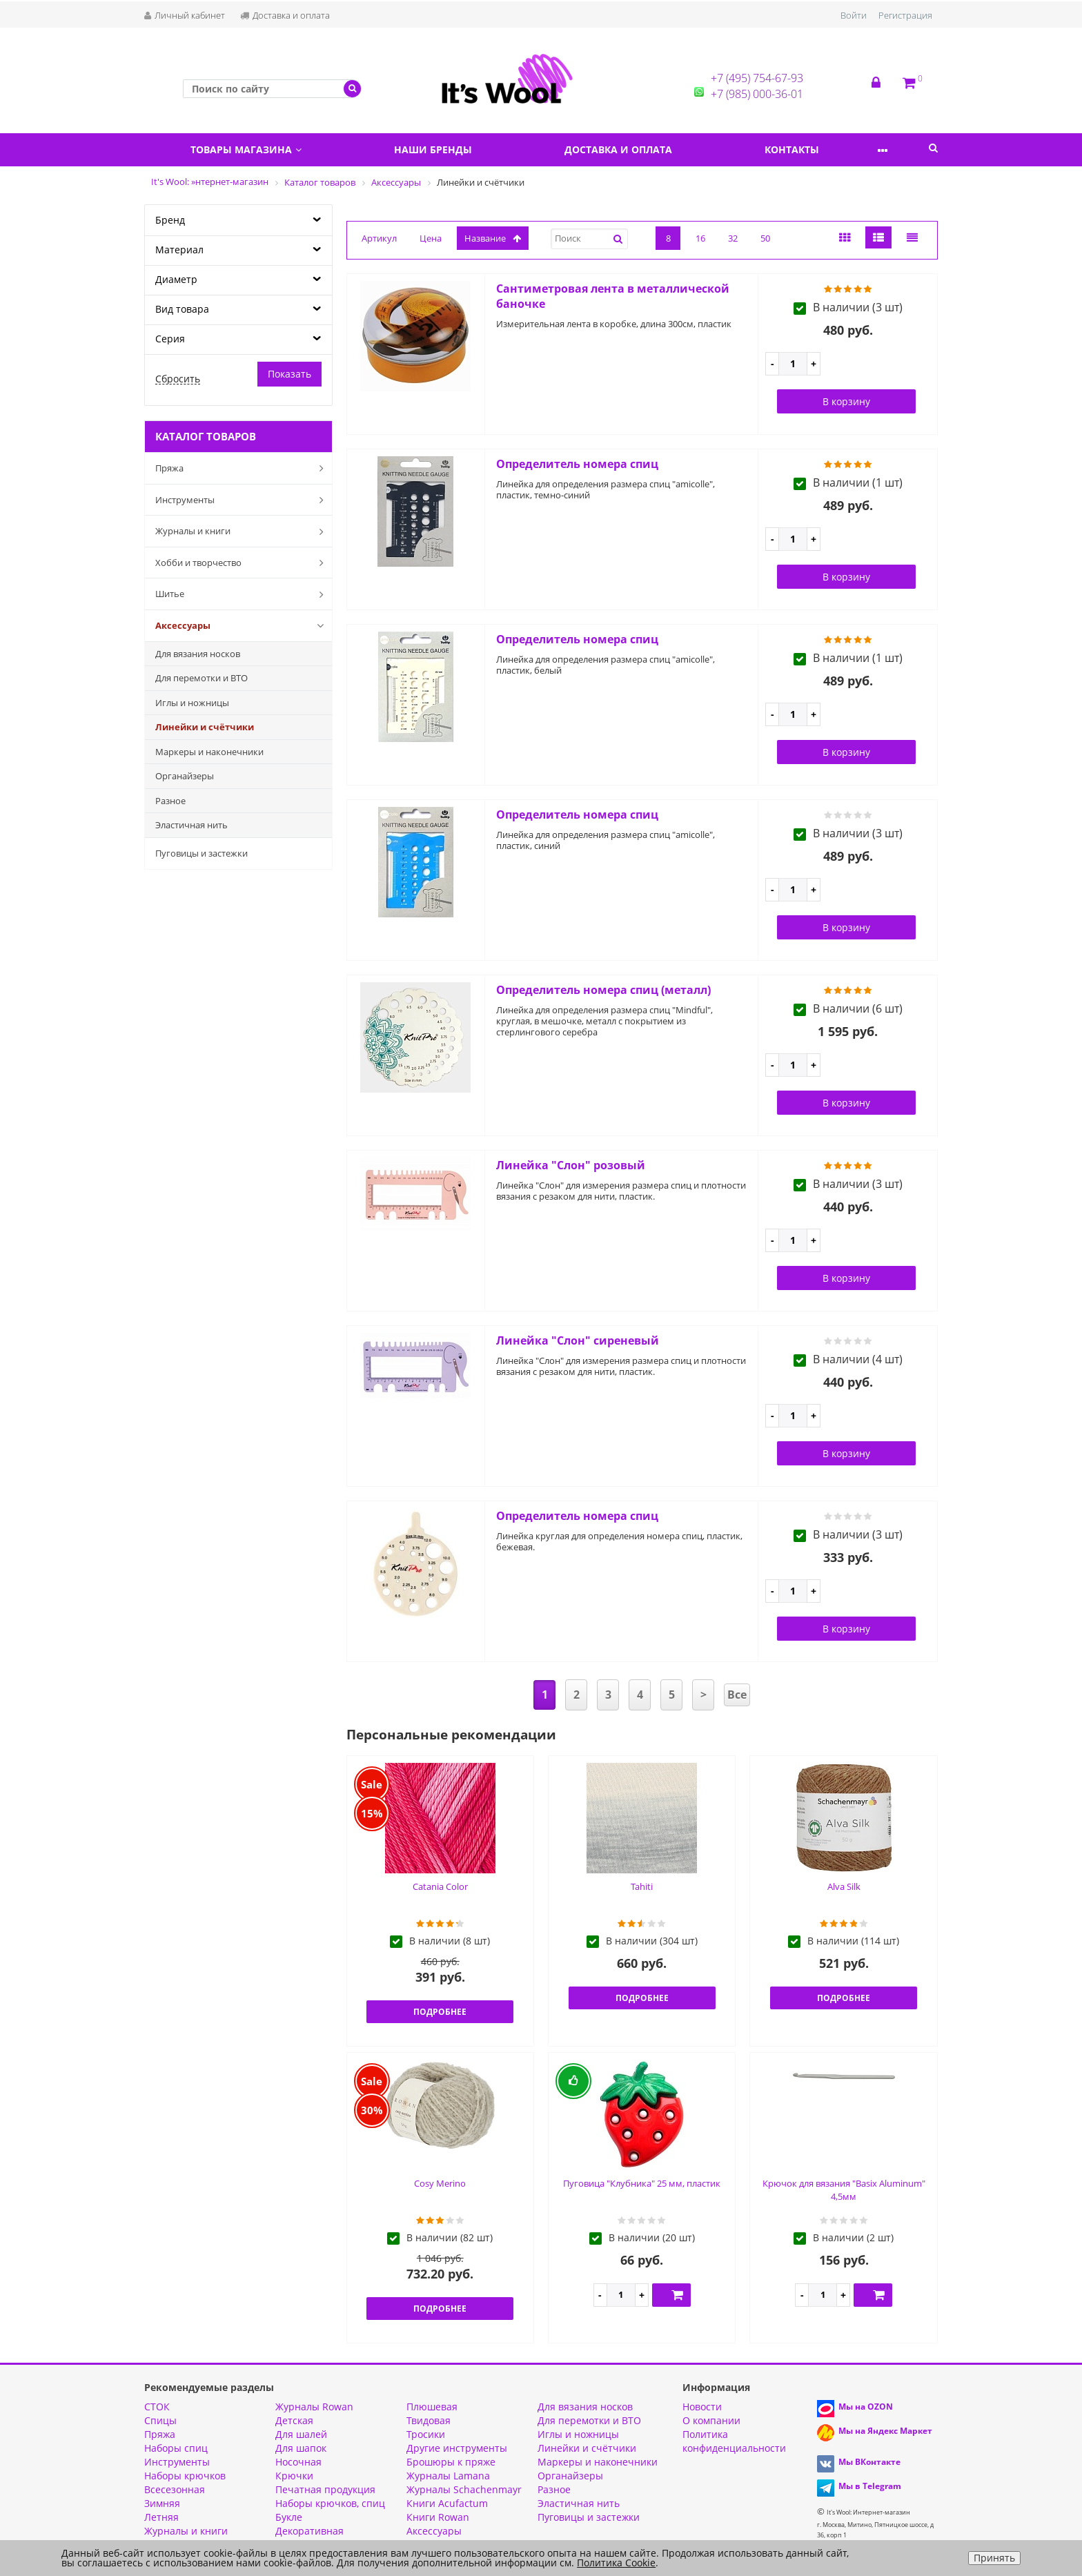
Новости (702, 2406)
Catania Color (440, 1886)
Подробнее (439, 2012)
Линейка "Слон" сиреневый (577, 1340)
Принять (994, 2557)
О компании (711, 2420)
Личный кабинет (184, 15)
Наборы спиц (176, 2448)
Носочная (298, 2461)
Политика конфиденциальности (734, 2441)
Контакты (823, 149)
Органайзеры (184, 776)
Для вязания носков (197, 653)
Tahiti (642, 1886)
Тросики (425, 2434)
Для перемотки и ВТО (201, 678)
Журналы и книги (242, 531)
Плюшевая (432, 2406)
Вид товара (182, 308)
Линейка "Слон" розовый (570, 1165)
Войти (853, 15)
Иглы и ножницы (192, 702)
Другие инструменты (456, 2448)
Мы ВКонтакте (869, 2462)
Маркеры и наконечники (209, 751)
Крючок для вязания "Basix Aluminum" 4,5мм (844, 2190)
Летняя (161, 2517)
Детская (294, 2420)
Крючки (294, 2475)
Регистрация (905, 15)
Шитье (242, 594)
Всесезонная (174, 2489)
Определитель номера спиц (577, 463)
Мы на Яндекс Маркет (885, 2431)
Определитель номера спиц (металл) (603, 989)
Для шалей (301, 2434)
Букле (288, 2517)
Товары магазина (250, 149)
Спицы (160, 2420)
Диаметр (176, 279)
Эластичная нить (191, 825)
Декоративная (309, 2530)
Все (737, 1694)
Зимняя (162, 2503)
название (492, 238)
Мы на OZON (865, 2406)
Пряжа (242, 468)
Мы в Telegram (869, 2486)
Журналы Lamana (448, 2475)
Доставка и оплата (285, 15)
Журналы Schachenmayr (464, 2489)
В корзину (846, 401)
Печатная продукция (325, 2489)
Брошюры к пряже (450, 2461)
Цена (431, 238)
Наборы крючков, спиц (330, 2503)
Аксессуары (242, 625)
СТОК (157, 2406)
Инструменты (242, 500)
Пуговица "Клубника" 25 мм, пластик (641, 2183)
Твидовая (428, 2420)
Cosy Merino (440, 2183)
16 (700, 238)
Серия (170, 338)
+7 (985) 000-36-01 (757, 93)
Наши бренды (447, 149)
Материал (179, 249)
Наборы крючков (185, 2475)
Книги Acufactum (447, 2503)
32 (733, 238)
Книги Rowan (437, 2517)
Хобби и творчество (242, 562)
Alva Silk (843, 1886)
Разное (170, 800)
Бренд (170, 219)
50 (765, 238)
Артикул (379, 238)
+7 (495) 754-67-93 (757, 78)
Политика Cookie (616, 2562)
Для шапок (300, 2448)
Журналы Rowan (314, 2406)
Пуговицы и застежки (201, 853)
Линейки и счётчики (204, 727)
